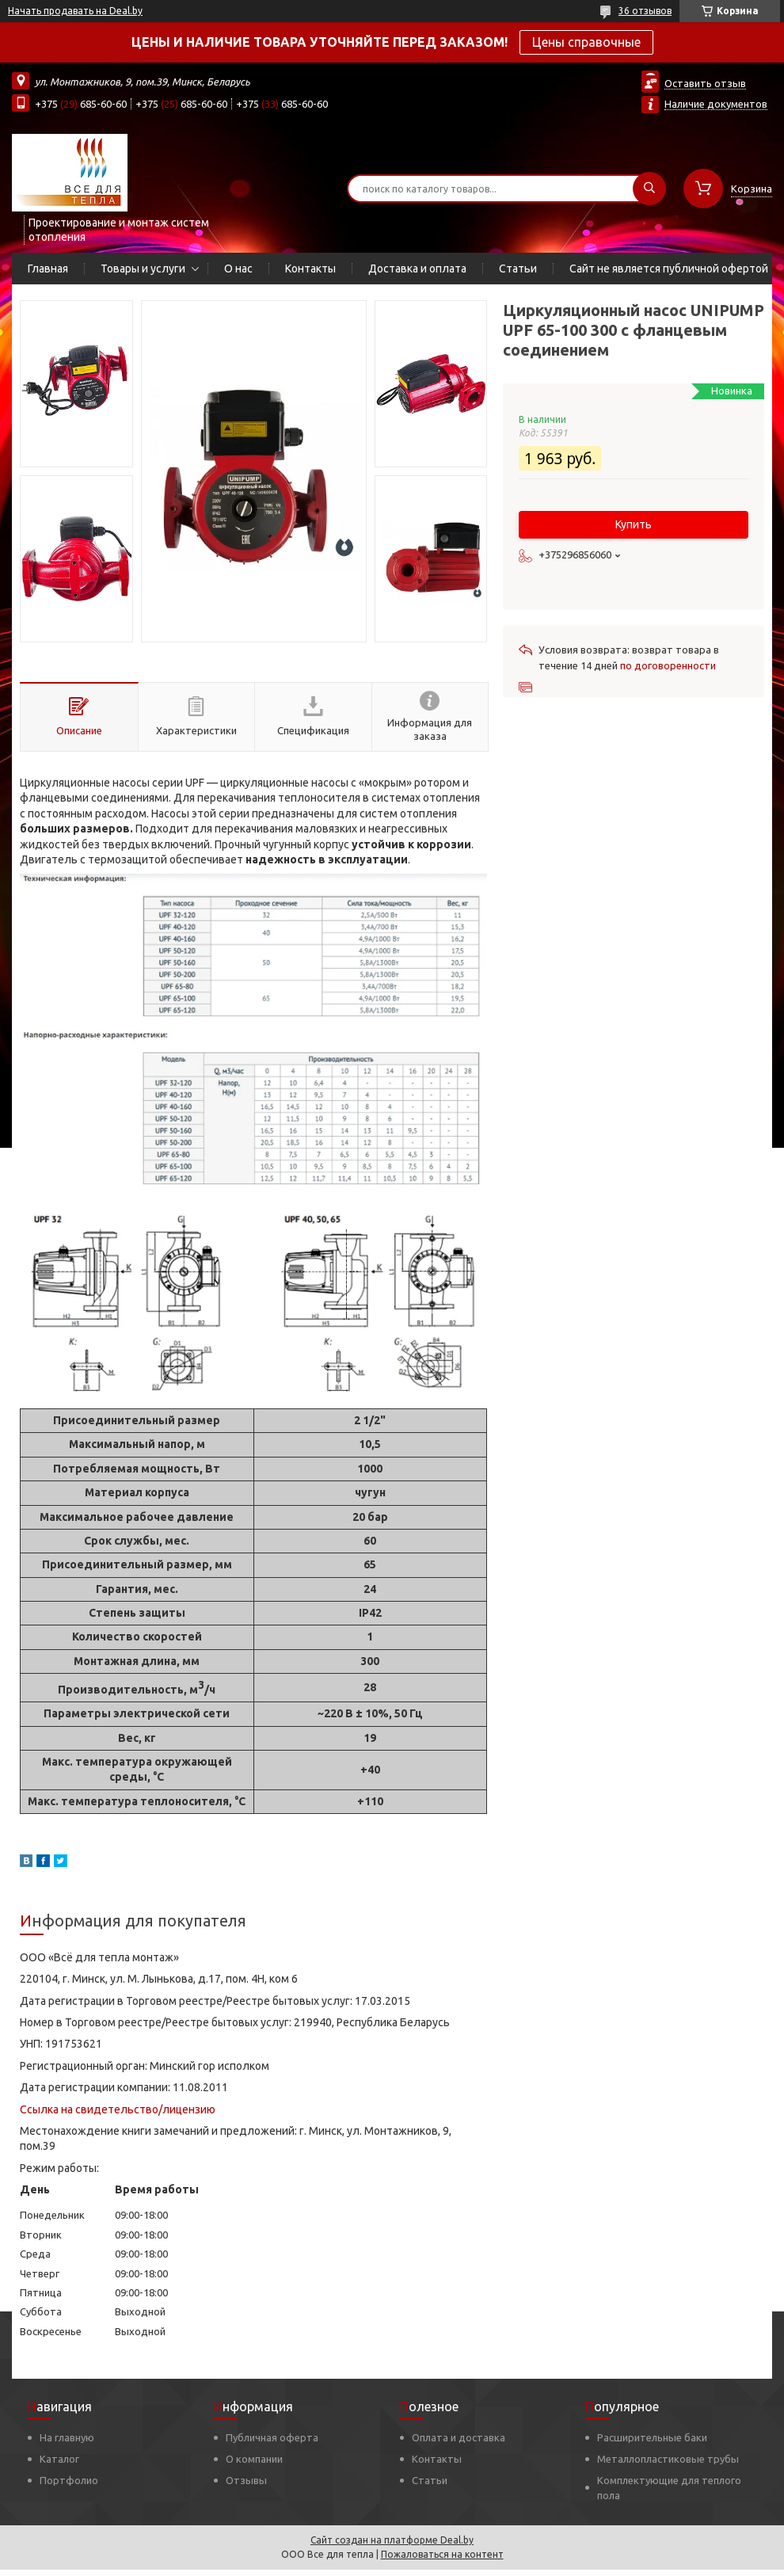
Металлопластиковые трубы (668, 2458)
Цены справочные (586, 42)
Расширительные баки (652, 2437)
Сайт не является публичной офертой (668, 268)
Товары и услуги (143, 268)
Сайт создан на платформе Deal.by (392, 2540)
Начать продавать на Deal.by (75, 11)
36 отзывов (645, 11)
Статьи (518, 268)
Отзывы (246, 2480)
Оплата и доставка (458, 2437)
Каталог (59, 2458)
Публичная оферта (272, 2437)
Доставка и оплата (417, 268)
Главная (48, 268)
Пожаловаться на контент (442, 2554)
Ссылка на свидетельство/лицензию (117, 2109)
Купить (633, 524)
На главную (67, 2437)
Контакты (310, 268)
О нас (238, 268)
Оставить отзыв (705, 83)
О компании (254, 2458)
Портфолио (69, 2480)
